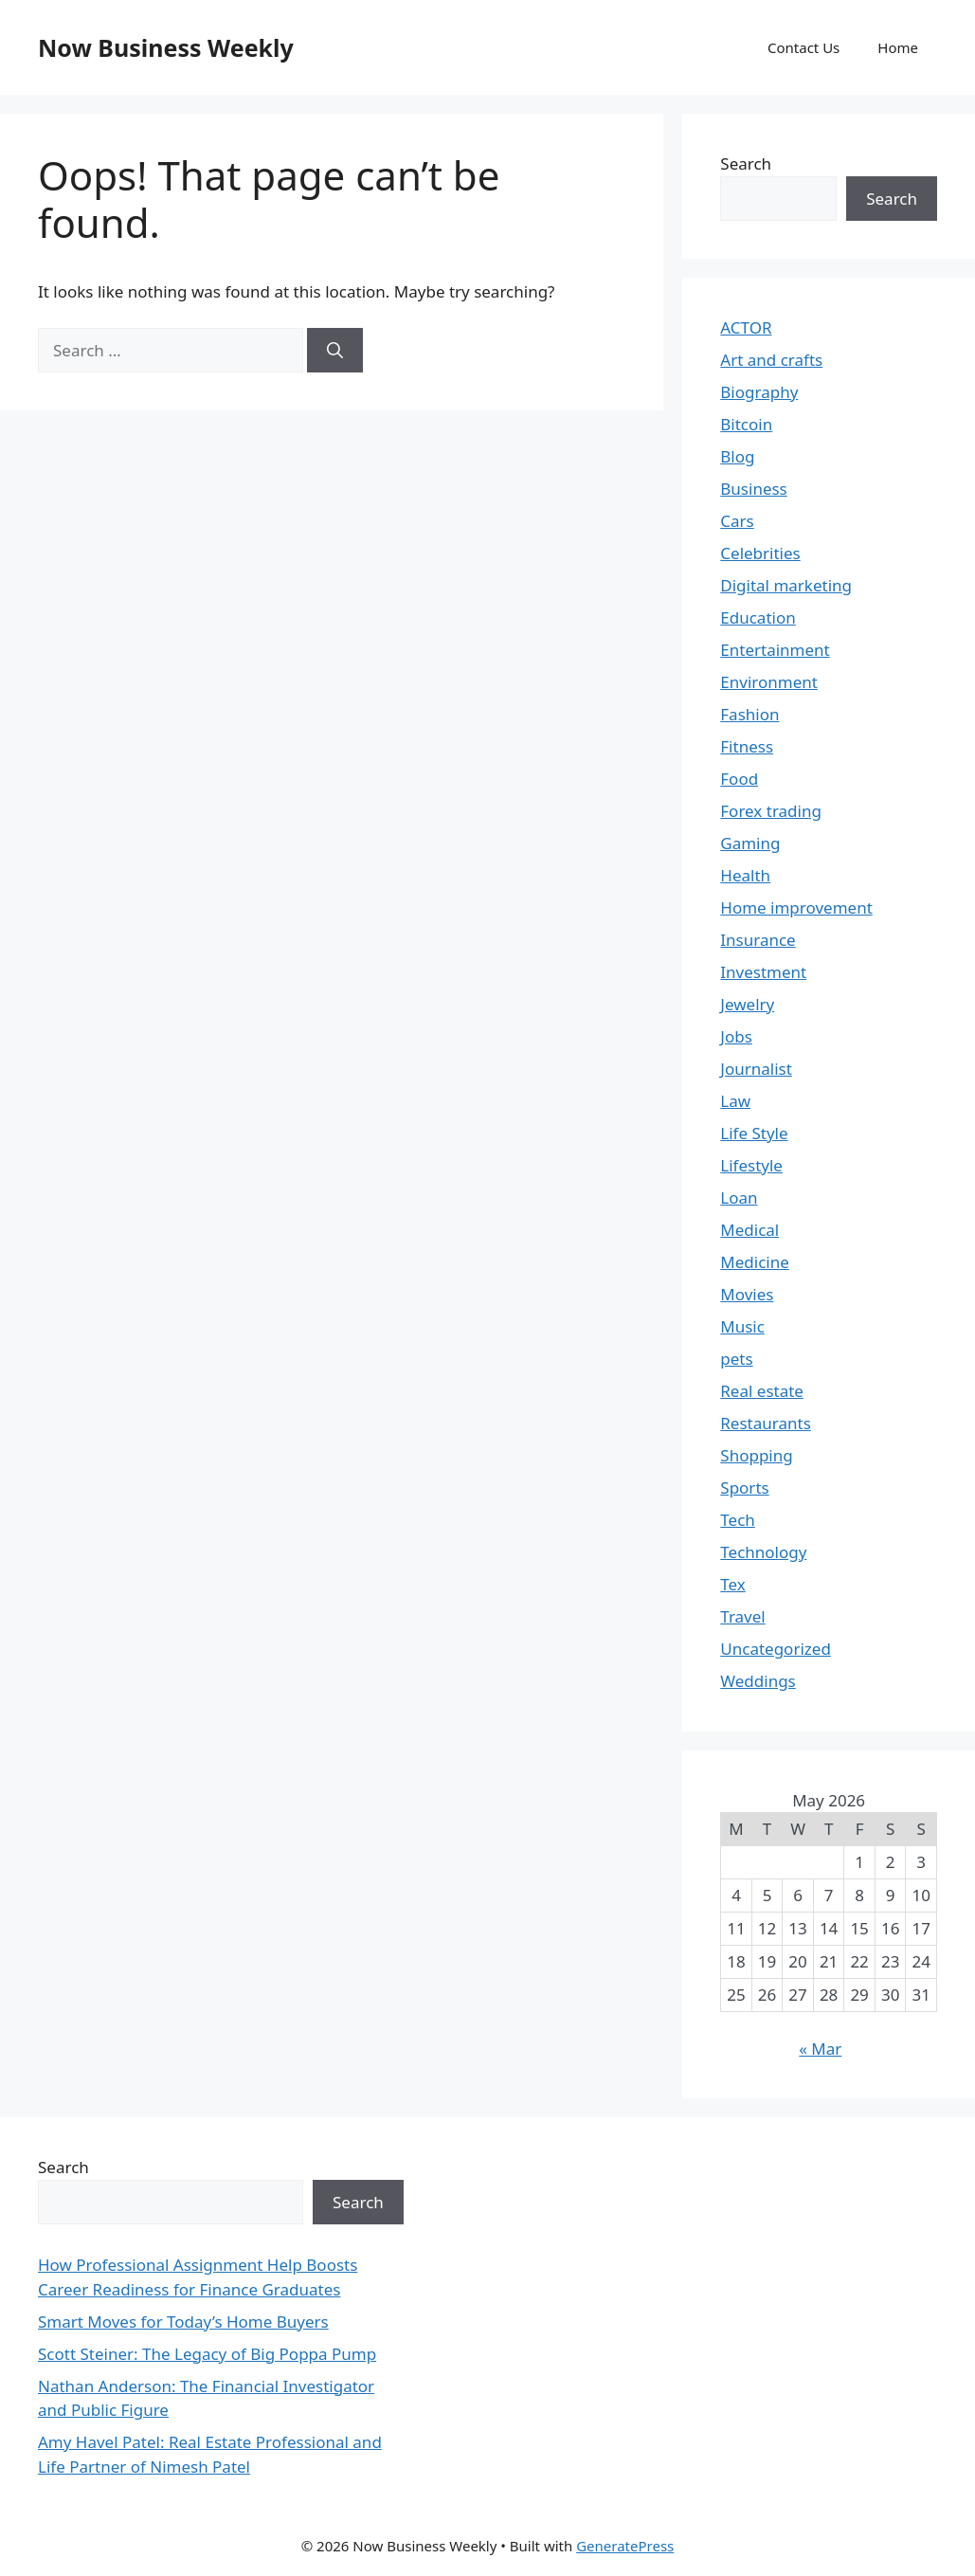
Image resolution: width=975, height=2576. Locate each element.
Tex (733, 1584)
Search (745, 163)
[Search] (335, 350)
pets (736, 1359)
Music (742, 1326)
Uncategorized (775, 1649)
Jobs (736, 1036)
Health (745, 875)
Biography (759, 392)
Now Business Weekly (166, 47)
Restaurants (765, 1423)
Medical (749, 1230)
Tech (737, 1520)
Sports (744, 1487)
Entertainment (774, 650)
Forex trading (771, 811)
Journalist (756, 1068)
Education (757, 617)
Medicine (754, 1262)
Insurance (757, 940)
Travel (742, 1616)
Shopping (756, 1455)
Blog (737, 456)
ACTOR (745, 327)
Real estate (761, 1391)
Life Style (753, 1133)
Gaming (750, 843)
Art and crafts (771, 360)
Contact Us (803, 47)
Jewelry (747, 1004)
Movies (746, 1294)
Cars (736, 521)
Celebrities (760, 553)
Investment (763, 972)
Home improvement (796, 907)
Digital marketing (786, 585)
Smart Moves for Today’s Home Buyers (183, 2321)
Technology (763, 1552)
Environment (769, 682)
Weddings (757, 1681)
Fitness (746, 746)
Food (739, 778)
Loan (738, 1197)
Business (753, 488)
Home (897, 47)
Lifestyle (751, 1165)
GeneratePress (625, 2545)
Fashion (749, 714)
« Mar (820, 2048)
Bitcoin (746, 424)
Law (735, 1101)
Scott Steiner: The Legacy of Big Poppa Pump (207, 2354)
